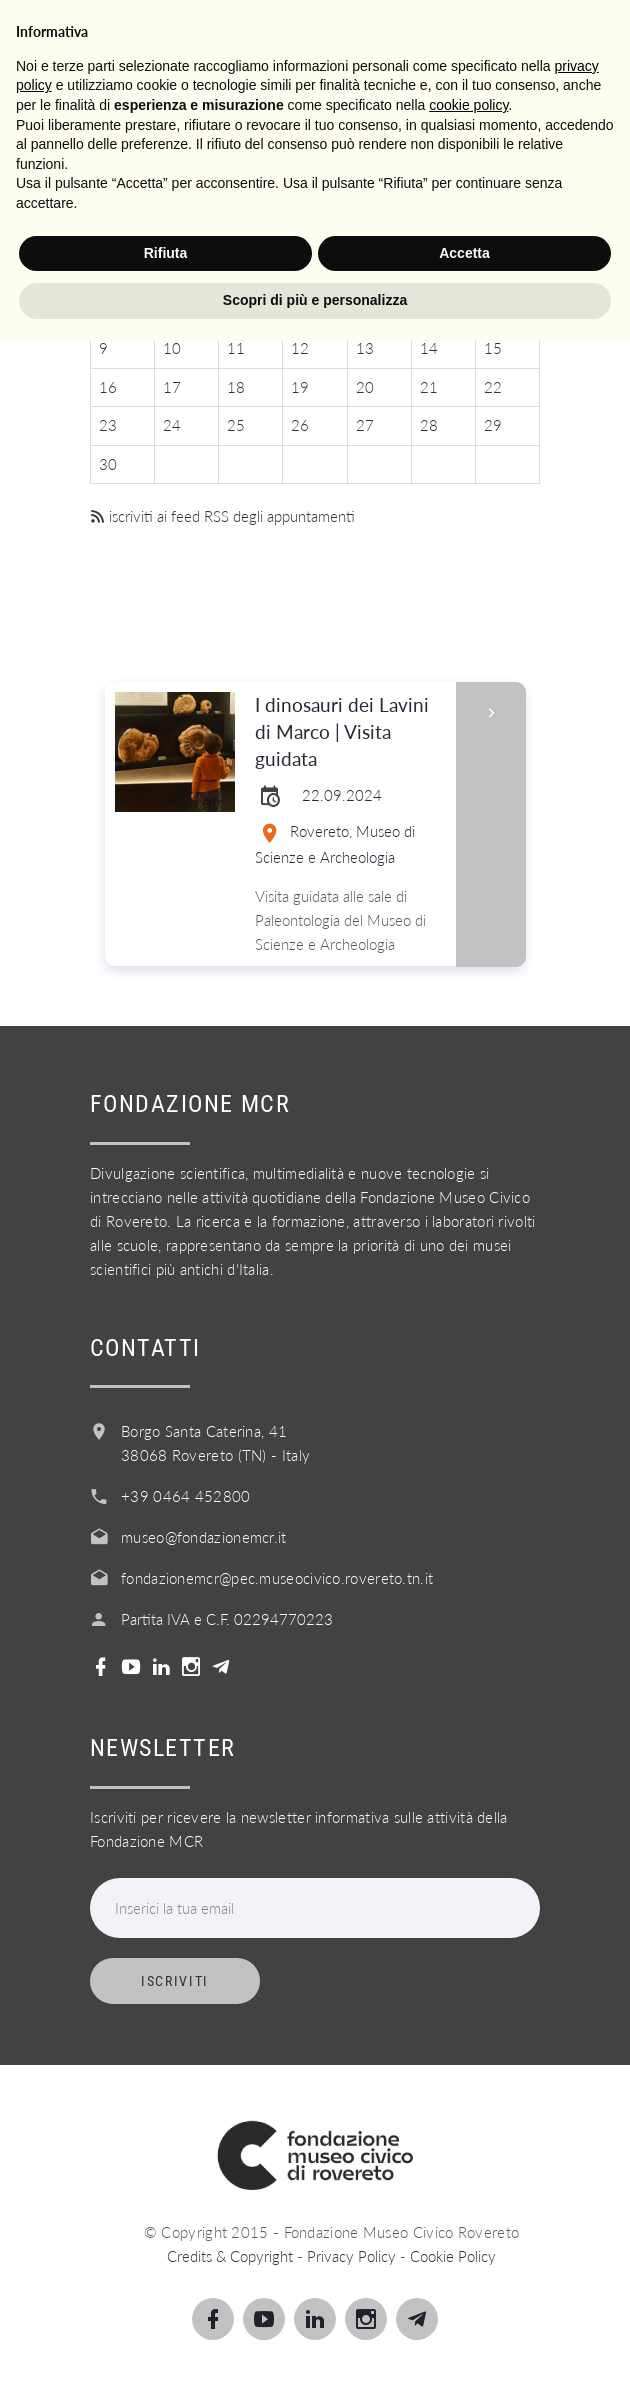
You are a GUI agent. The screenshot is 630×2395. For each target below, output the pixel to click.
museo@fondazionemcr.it (204, 1537)
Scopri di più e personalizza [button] (315, 2354)
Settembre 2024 (314, 195)
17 (172, 387)
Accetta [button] (464, 2307)
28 (429, 425)
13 (365, 348)
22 (493, 387)
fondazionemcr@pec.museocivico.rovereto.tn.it (277, 1578)
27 (365, 425)
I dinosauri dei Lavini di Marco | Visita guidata (349, 732)
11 (236, 348)
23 (108, 425)
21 (429, 387)
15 (493, 348)
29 (493, 425)
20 (365, 387)
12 (300, 348)
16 (108, 387)
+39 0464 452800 (186, 1496)
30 (108, 464)
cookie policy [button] (468, 2159)
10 (172, 348)
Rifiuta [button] (166, 2307)
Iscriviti (175, 1981)
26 (300, 425)
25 (236, 425)
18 (236, 387)
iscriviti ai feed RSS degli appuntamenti (222, 516)
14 (429, 348)
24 (172, 425)
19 (300, 387)
